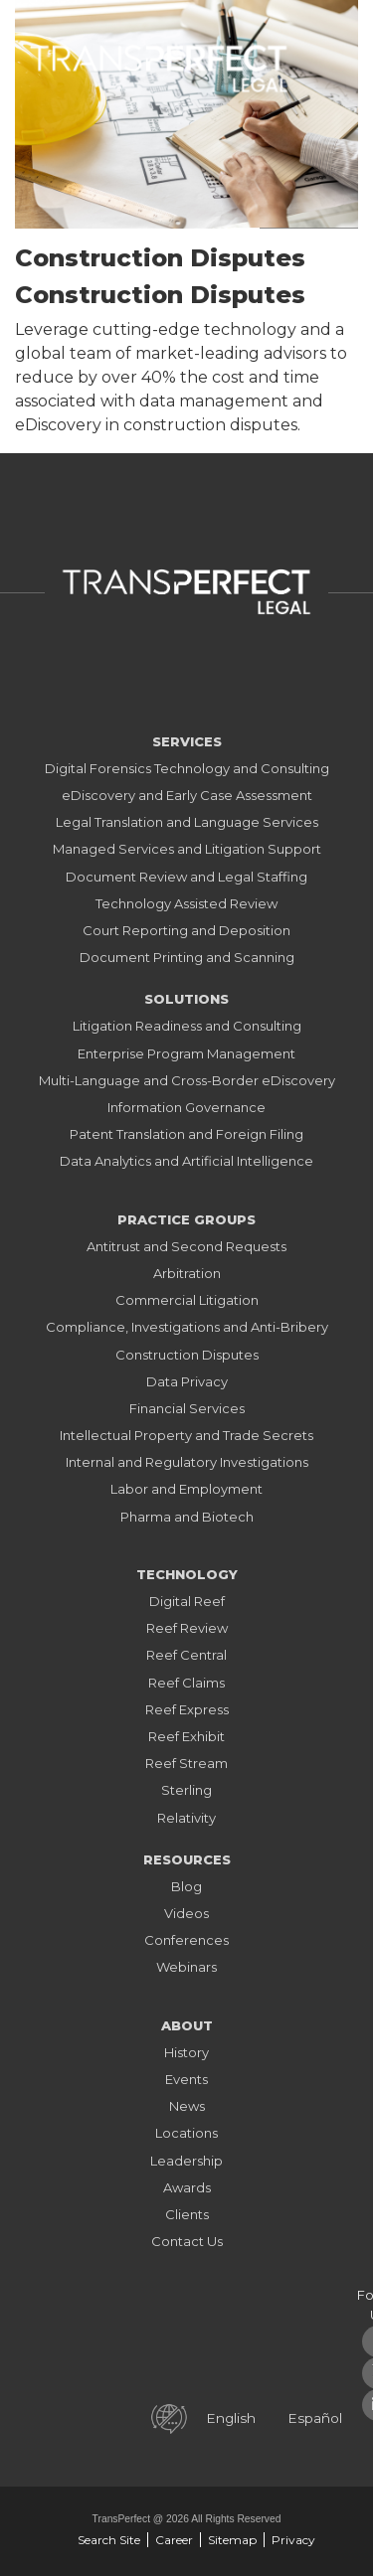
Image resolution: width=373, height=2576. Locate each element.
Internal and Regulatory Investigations (187, 1462)
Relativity (186, 1818)
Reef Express (187, 1709)
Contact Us (187, 2241)
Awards (187, 2187)
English (231, 2418)
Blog (186, 1886)
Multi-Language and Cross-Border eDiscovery (187, 1080)
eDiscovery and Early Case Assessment (187, 795)
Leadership (186, 2161)
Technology (187, 1574)
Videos (186, 1913)
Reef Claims (186, 1682)
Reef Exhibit (186, 1736)
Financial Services (187, 1408)
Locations (186, 2133)
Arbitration (187, 1273)
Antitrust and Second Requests (186, 1246)
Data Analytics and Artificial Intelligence (186, 1161)
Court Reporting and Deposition (186, 930)
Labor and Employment (186, 1489)
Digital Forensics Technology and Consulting (187, 768)
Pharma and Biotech (187, 1517)
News (187, 2106)
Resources (187, 1859)
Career (174, 2539)
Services (187, 741)
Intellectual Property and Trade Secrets (186, 1435)
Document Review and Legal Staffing (186, 877)
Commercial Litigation (187, 1300)
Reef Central (186, 1655)
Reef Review (187, 1628)
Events (186, 2079)
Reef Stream (186, 1763)
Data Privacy (187, 1381)
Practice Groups (186, 1219)
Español (314, 2418)
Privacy (293, 2539)
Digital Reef (187, 1601)
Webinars (186, 1967)
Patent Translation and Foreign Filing (186, 1134)
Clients (187, 2214)
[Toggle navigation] (328, 63)
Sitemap (232, 2539)
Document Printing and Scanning (187, 957)
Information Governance (186, 1107)
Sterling (186, 1790)
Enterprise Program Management (186, 1053)
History (186, 2052)
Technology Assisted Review (186, 903)
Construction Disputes (187, 1355)
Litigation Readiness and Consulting (187, 1026)
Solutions (186, 999)
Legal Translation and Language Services (187, 822)
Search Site (109, 2539)
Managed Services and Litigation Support (187, 849)
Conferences (186, 1940)
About (187, 2025)
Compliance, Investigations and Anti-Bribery (187, 1327)
